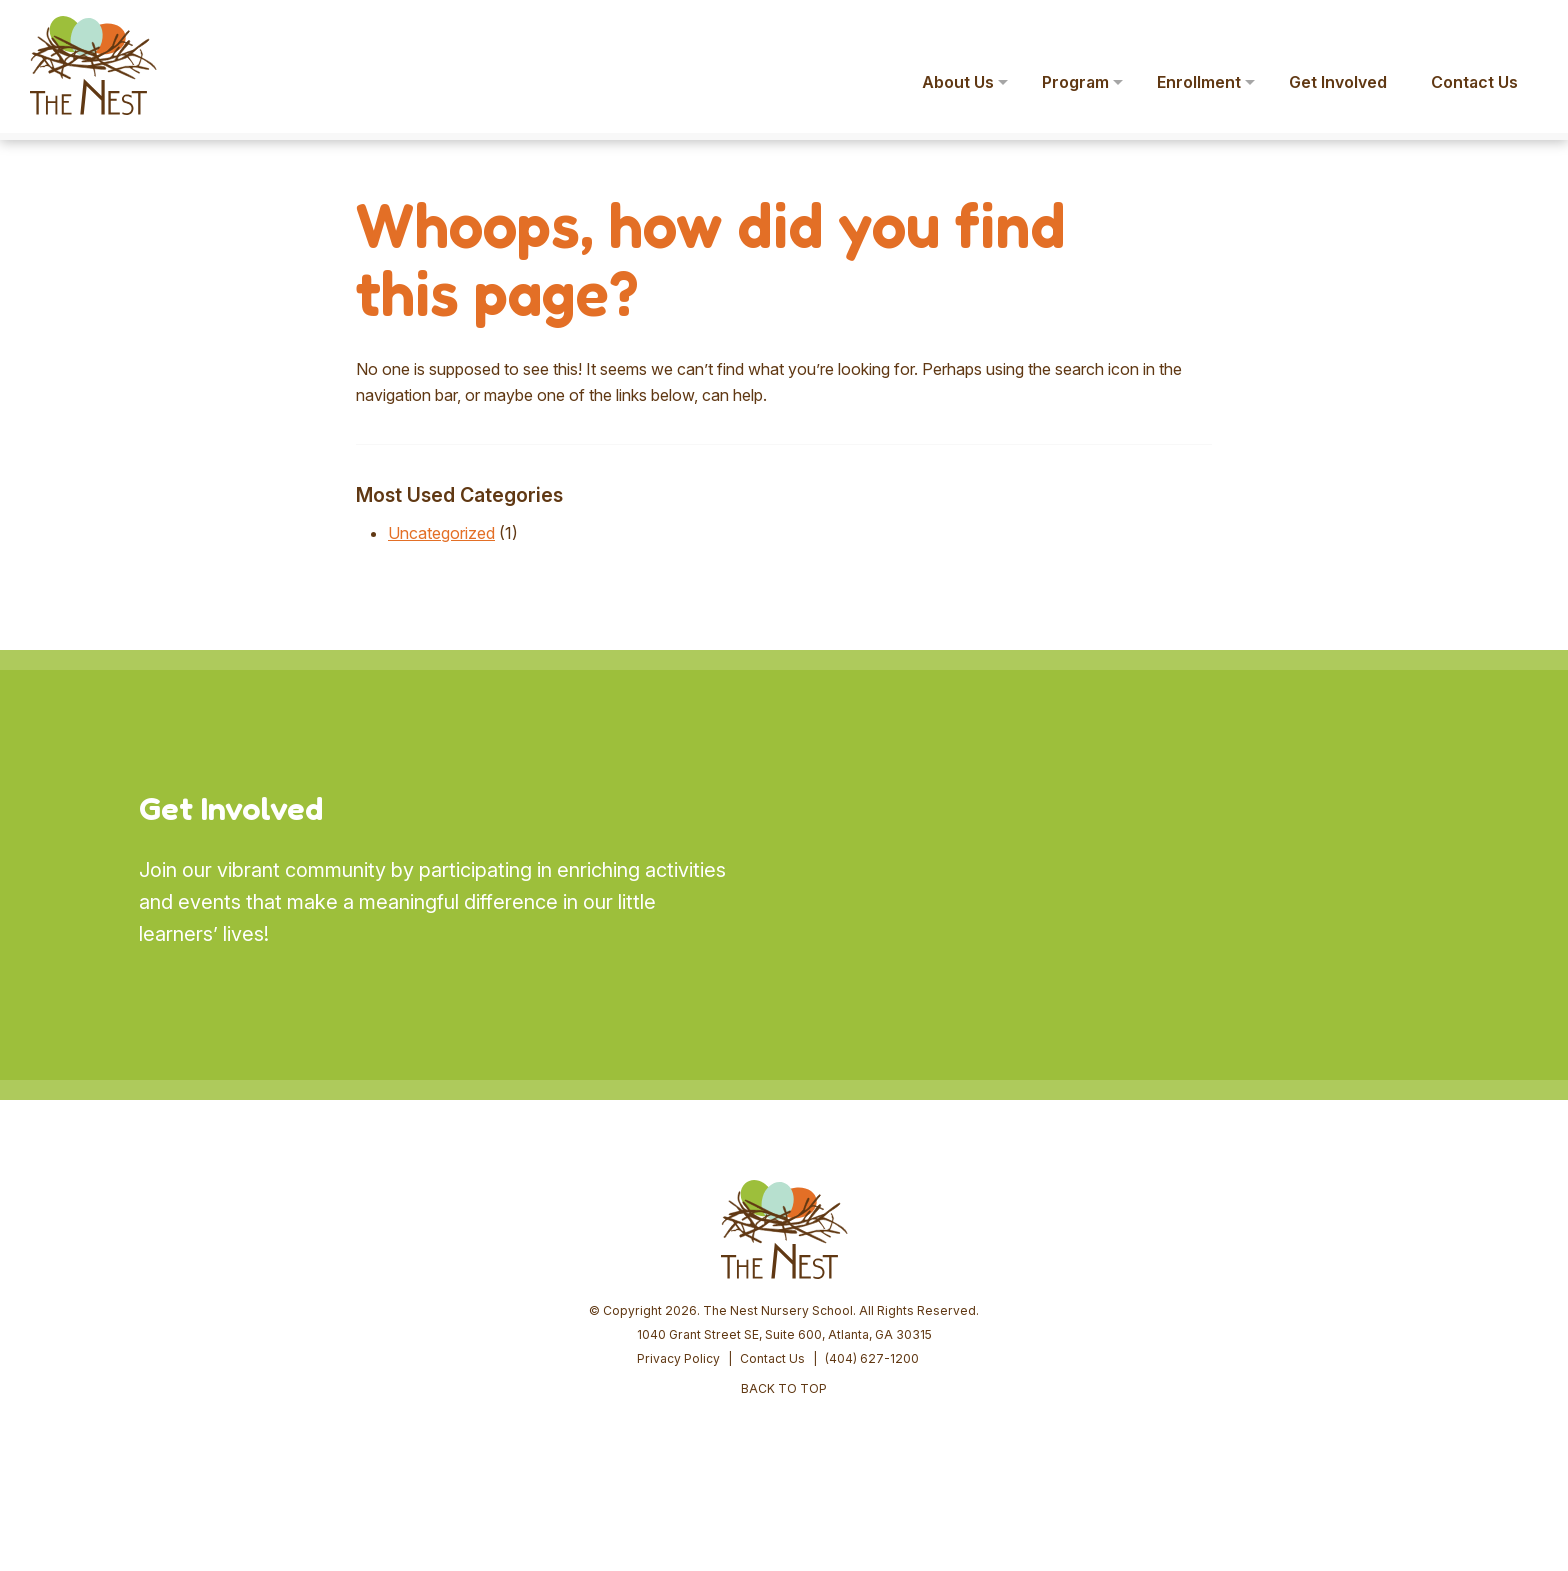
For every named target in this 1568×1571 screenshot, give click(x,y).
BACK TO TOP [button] (784, 1388)
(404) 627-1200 (872, 1358)
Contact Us (772, 1358)
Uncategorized (441, 533)
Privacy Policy (678, 1358)
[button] (1524, 28)
